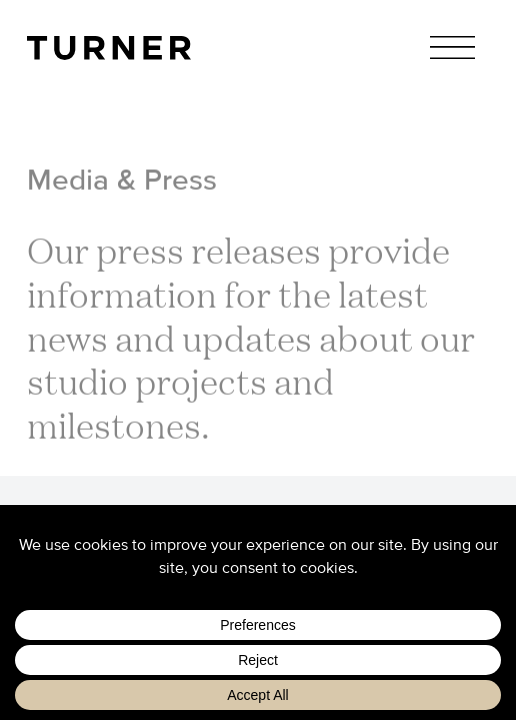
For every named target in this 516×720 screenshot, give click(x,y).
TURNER (108, 48)
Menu (452, 47)
